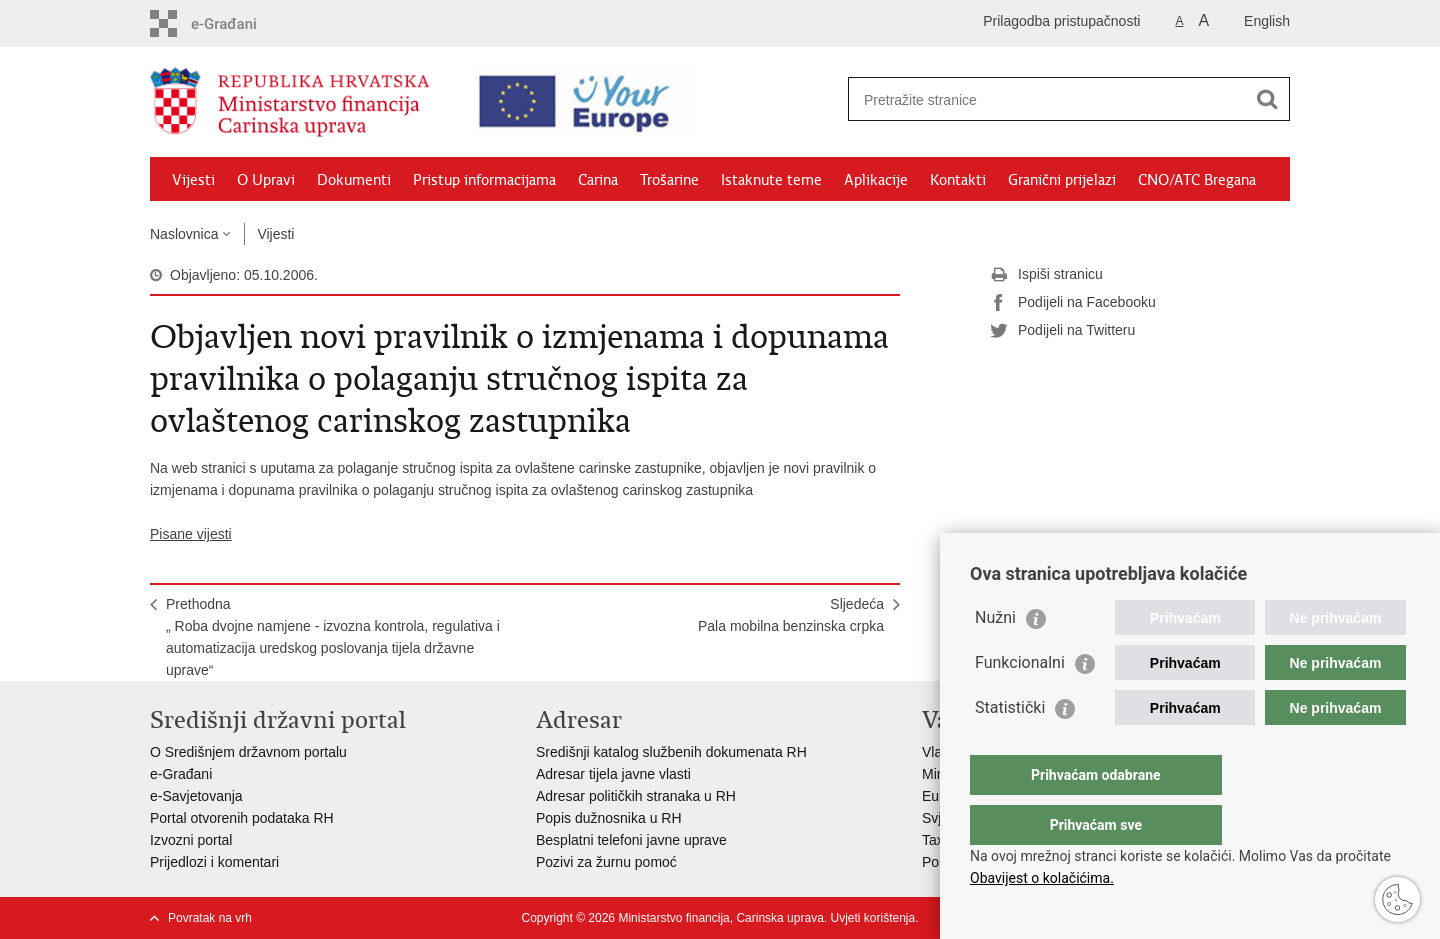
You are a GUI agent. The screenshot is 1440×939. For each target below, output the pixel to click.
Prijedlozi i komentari (214, 862)
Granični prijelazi (1062, 180)
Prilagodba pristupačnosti (1061, 21)
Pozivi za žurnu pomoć (606, 862)
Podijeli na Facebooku (1073, 303)
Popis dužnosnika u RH (609, 818)
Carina (598, 180)
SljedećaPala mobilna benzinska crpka (791, 615)
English (1267, 21)
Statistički (1010, 747)
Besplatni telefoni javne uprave (631, 840)
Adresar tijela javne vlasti (613, 774)
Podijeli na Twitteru (1062, 331)
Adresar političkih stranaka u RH (636, 796)
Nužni (995, 657)
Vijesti (193, 180)
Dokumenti (354, 180)
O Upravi (266, 180)
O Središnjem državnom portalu (248, 752)
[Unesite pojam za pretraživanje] (1036, 99)
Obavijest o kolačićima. (1042, 878)
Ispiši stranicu (1046, 275)
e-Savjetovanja (196, 796)
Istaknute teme (771, 180)
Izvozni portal (191, 840)
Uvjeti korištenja (872, 918)
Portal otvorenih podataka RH (242, 818)
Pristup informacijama (484, 180)
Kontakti (958, 180)
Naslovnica (184, 234)
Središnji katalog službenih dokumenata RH (671, 752)
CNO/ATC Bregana (1197, 180)
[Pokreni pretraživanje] (1267, 99)
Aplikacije (876, 180)
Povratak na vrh (210, 918)
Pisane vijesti (191, 534)
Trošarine (669, 180)
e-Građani (181, 774)
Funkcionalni (1020, 702)
